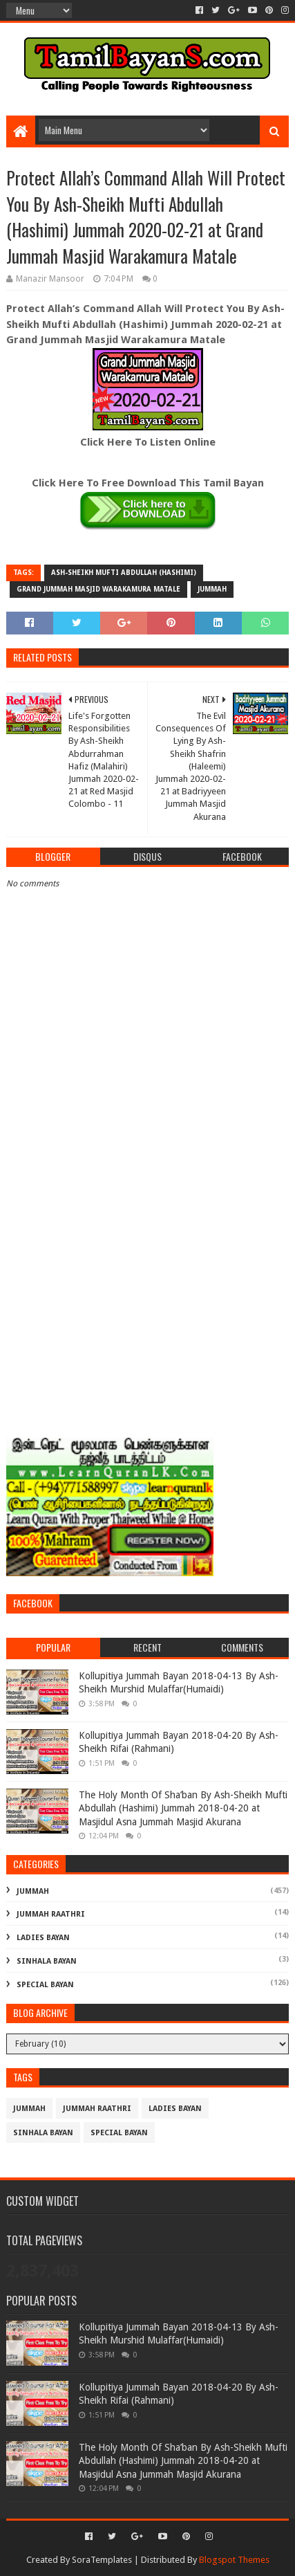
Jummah (212, 589)
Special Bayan (45, 1984)
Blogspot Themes (234, 2560)
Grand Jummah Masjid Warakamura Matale (98, 589)
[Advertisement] (147, 1270)
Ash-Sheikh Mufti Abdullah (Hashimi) (123, 572)
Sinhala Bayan (47, 1961)
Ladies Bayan (43, 1937)
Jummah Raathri (51, 1914)
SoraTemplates (102, 2560)
